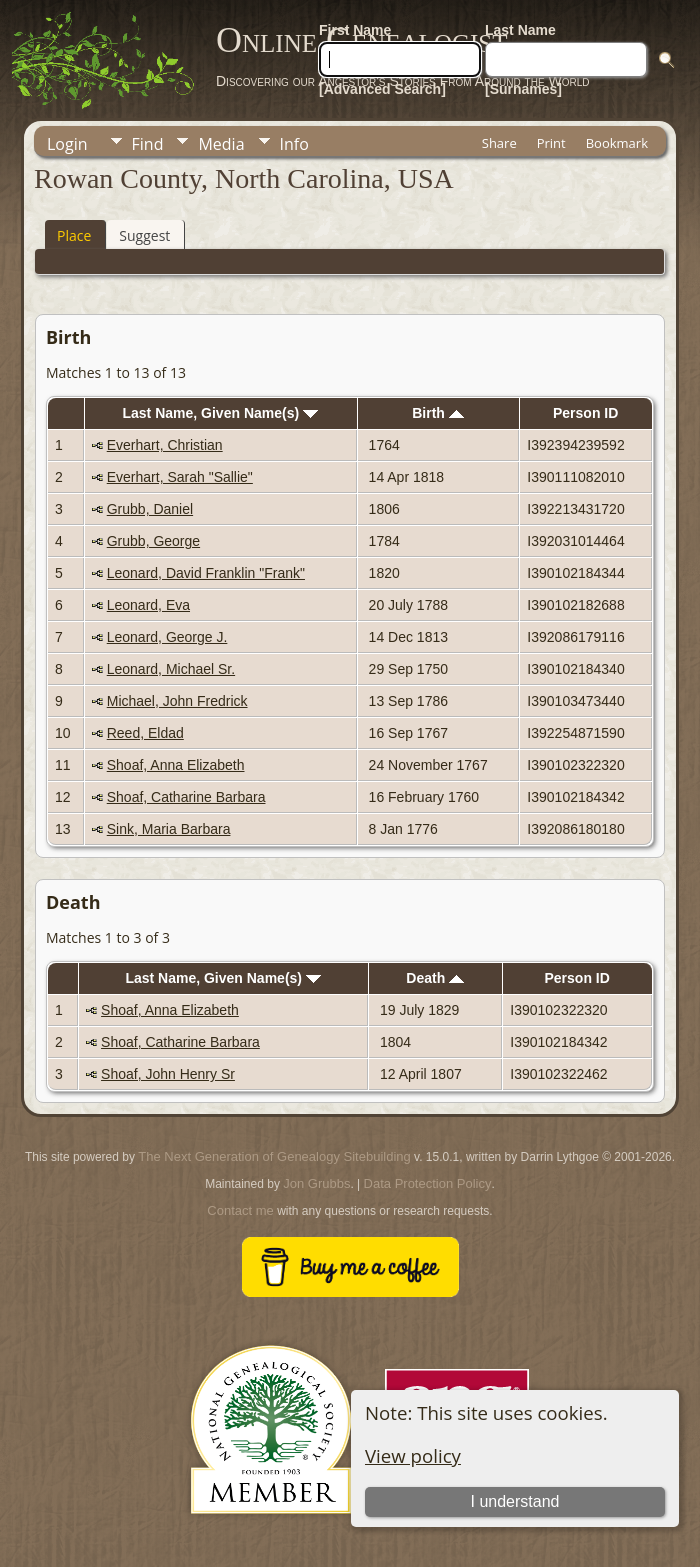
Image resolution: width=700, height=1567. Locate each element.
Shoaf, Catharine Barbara (186, 797)
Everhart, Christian (165, 445)
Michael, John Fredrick (177, 701)
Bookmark (617, 143)
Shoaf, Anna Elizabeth (176, 765)
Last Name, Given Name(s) (221, 413)
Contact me (240, 1210)
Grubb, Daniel (150, 509)
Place (74, 235)
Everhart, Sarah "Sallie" (180, 477)
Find (148, 144)
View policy (413, 1455)
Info (294, 144)
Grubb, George (153, 541)
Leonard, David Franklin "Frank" (206, 573)
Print (551, 143)
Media (221, 144)
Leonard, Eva (148, 605)
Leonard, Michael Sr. (171, 669)
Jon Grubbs (316, 1183)
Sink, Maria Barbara (169, 829)
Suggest (144, 235)
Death (435, 978)
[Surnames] (523, 89)
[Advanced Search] (382, 89)
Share (499, 143)
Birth (438, 413)
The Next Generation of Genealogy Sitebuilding (274, 1156)
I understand (515, 1501)
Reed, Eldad (145, 733)
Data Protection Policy (428, 1183)
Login (67, 144)
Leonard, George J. (167, 637)
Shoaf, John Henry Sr (168, 1074)
